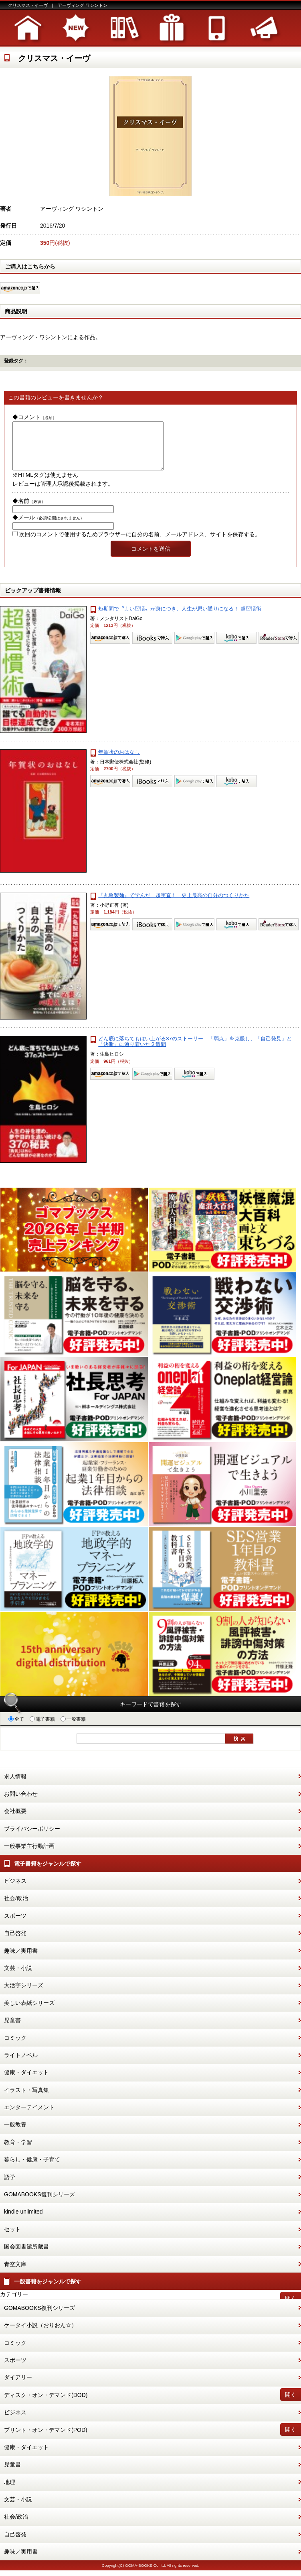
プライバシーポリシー (32, 1838)
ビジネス (15, 1890)
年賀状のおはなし (119, 762)
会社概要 (15, 1820)
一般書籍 (73, 1729)
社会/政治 (16, 1908)
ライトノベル (21, 2064)
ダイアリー (18, 2387)
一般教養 (15, 2134)
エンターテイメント (29, 2117)
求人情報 (15, 1786)
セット (12, 2239)
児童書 (12, 2030)
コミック (15, 2047)
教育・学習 (18, 2152)
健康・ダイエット (26, 2082)
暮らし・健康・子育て (32, 2169)
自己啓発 (15, 1942)
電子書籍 (42, 1729)
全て (16, 1729)
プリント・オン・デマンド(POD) (45, 2439)
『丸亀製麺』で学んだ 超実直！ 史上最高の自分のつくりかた (173, 905)
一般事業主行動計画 (29, 1855)
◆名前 (28, 510)
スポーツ (15, 1925)
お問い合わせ (21, 1803)
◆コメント (34, 417)
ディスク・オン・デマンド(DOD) (45, 2404)
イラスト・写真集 (26, 2099)
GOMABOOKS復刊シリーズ (39, 2204)
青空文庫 (15, 2274)
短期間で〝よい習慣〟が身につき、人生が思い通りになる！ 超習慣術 (179, 618)
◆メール (48, 527)
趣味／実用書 (21, 1960)
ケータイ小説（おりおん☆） (40, 2335)
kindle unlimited (23, 2221)
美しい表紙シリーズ (29, 2012)
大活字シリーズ (23, 1995)
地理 (9, 2492)
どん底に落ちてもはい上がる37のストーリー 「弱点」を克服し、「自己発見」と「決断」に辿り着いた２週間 (194, 1051)
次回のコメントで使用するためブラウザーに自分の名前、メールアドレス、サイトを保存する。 (140, 544)
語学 (9, 2186)
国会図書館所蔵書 (26, 2256)
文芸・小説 (18, 1977)
